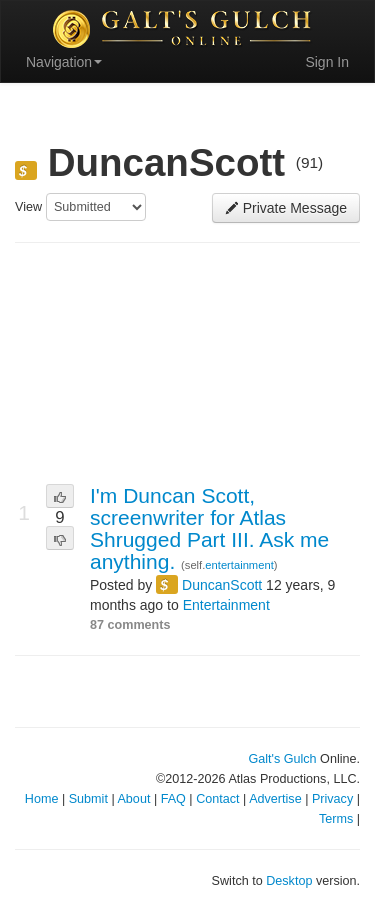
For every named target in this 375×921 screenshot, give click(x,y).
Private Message (286, 208)
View (28, 207)
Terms (336, 819)
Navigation (64, 62)
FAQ (173, 799)
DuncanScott (222, 585)
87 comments (130, 625)
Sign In (327, 62)
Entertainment (226, 605)
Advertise (275, 799)
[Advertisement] (187, 364)
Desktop (289, 881)
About (133, 799)
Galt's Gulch (282, 759)
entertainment (239, 565)
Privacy (332, 799)
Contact (217, 799)
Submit (88, 799)
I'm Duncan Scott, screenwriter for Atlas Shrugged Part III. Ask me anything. (209, 528)
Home (42, 799)
